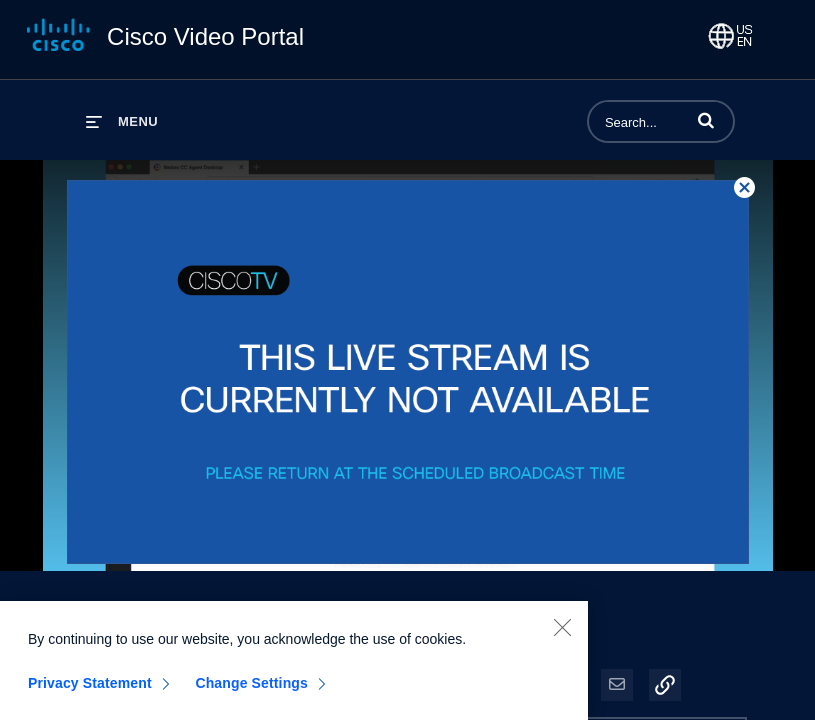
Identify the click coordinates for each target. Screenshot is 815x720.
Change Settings (251, 691)
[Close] (562, 635)
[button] (706, 120)
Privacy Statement (90, 691)
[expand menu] (122, 121)
